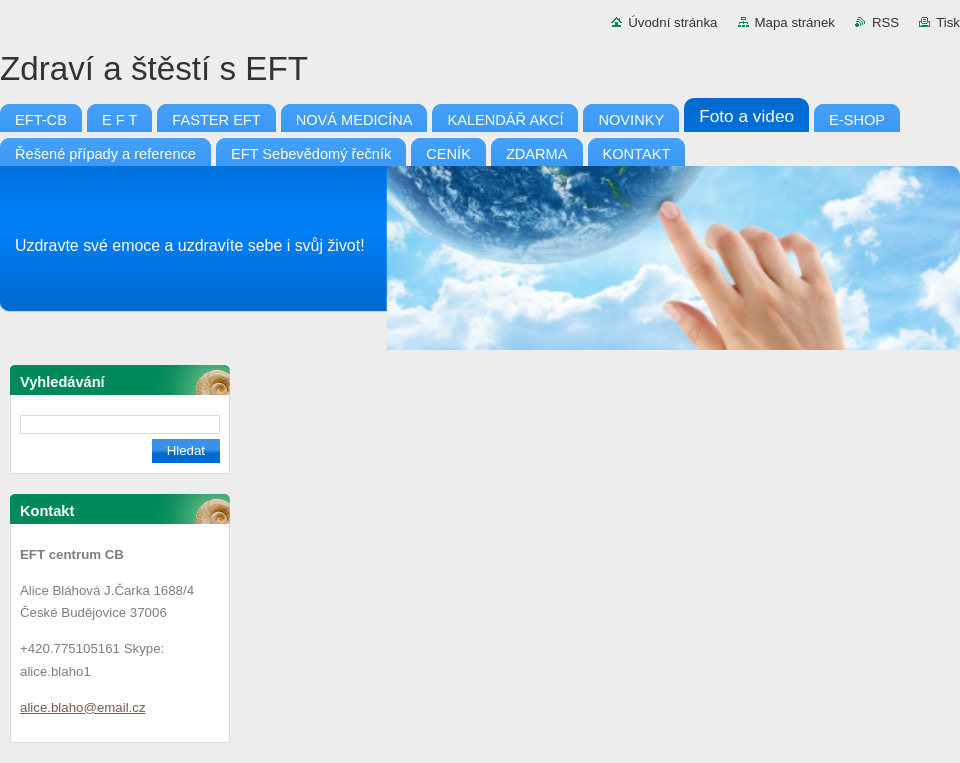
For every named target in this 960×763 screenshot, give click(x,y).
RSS (885, 22)
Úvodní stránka (672, 22)
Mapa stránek (795, 22)
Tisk (948, 22)
